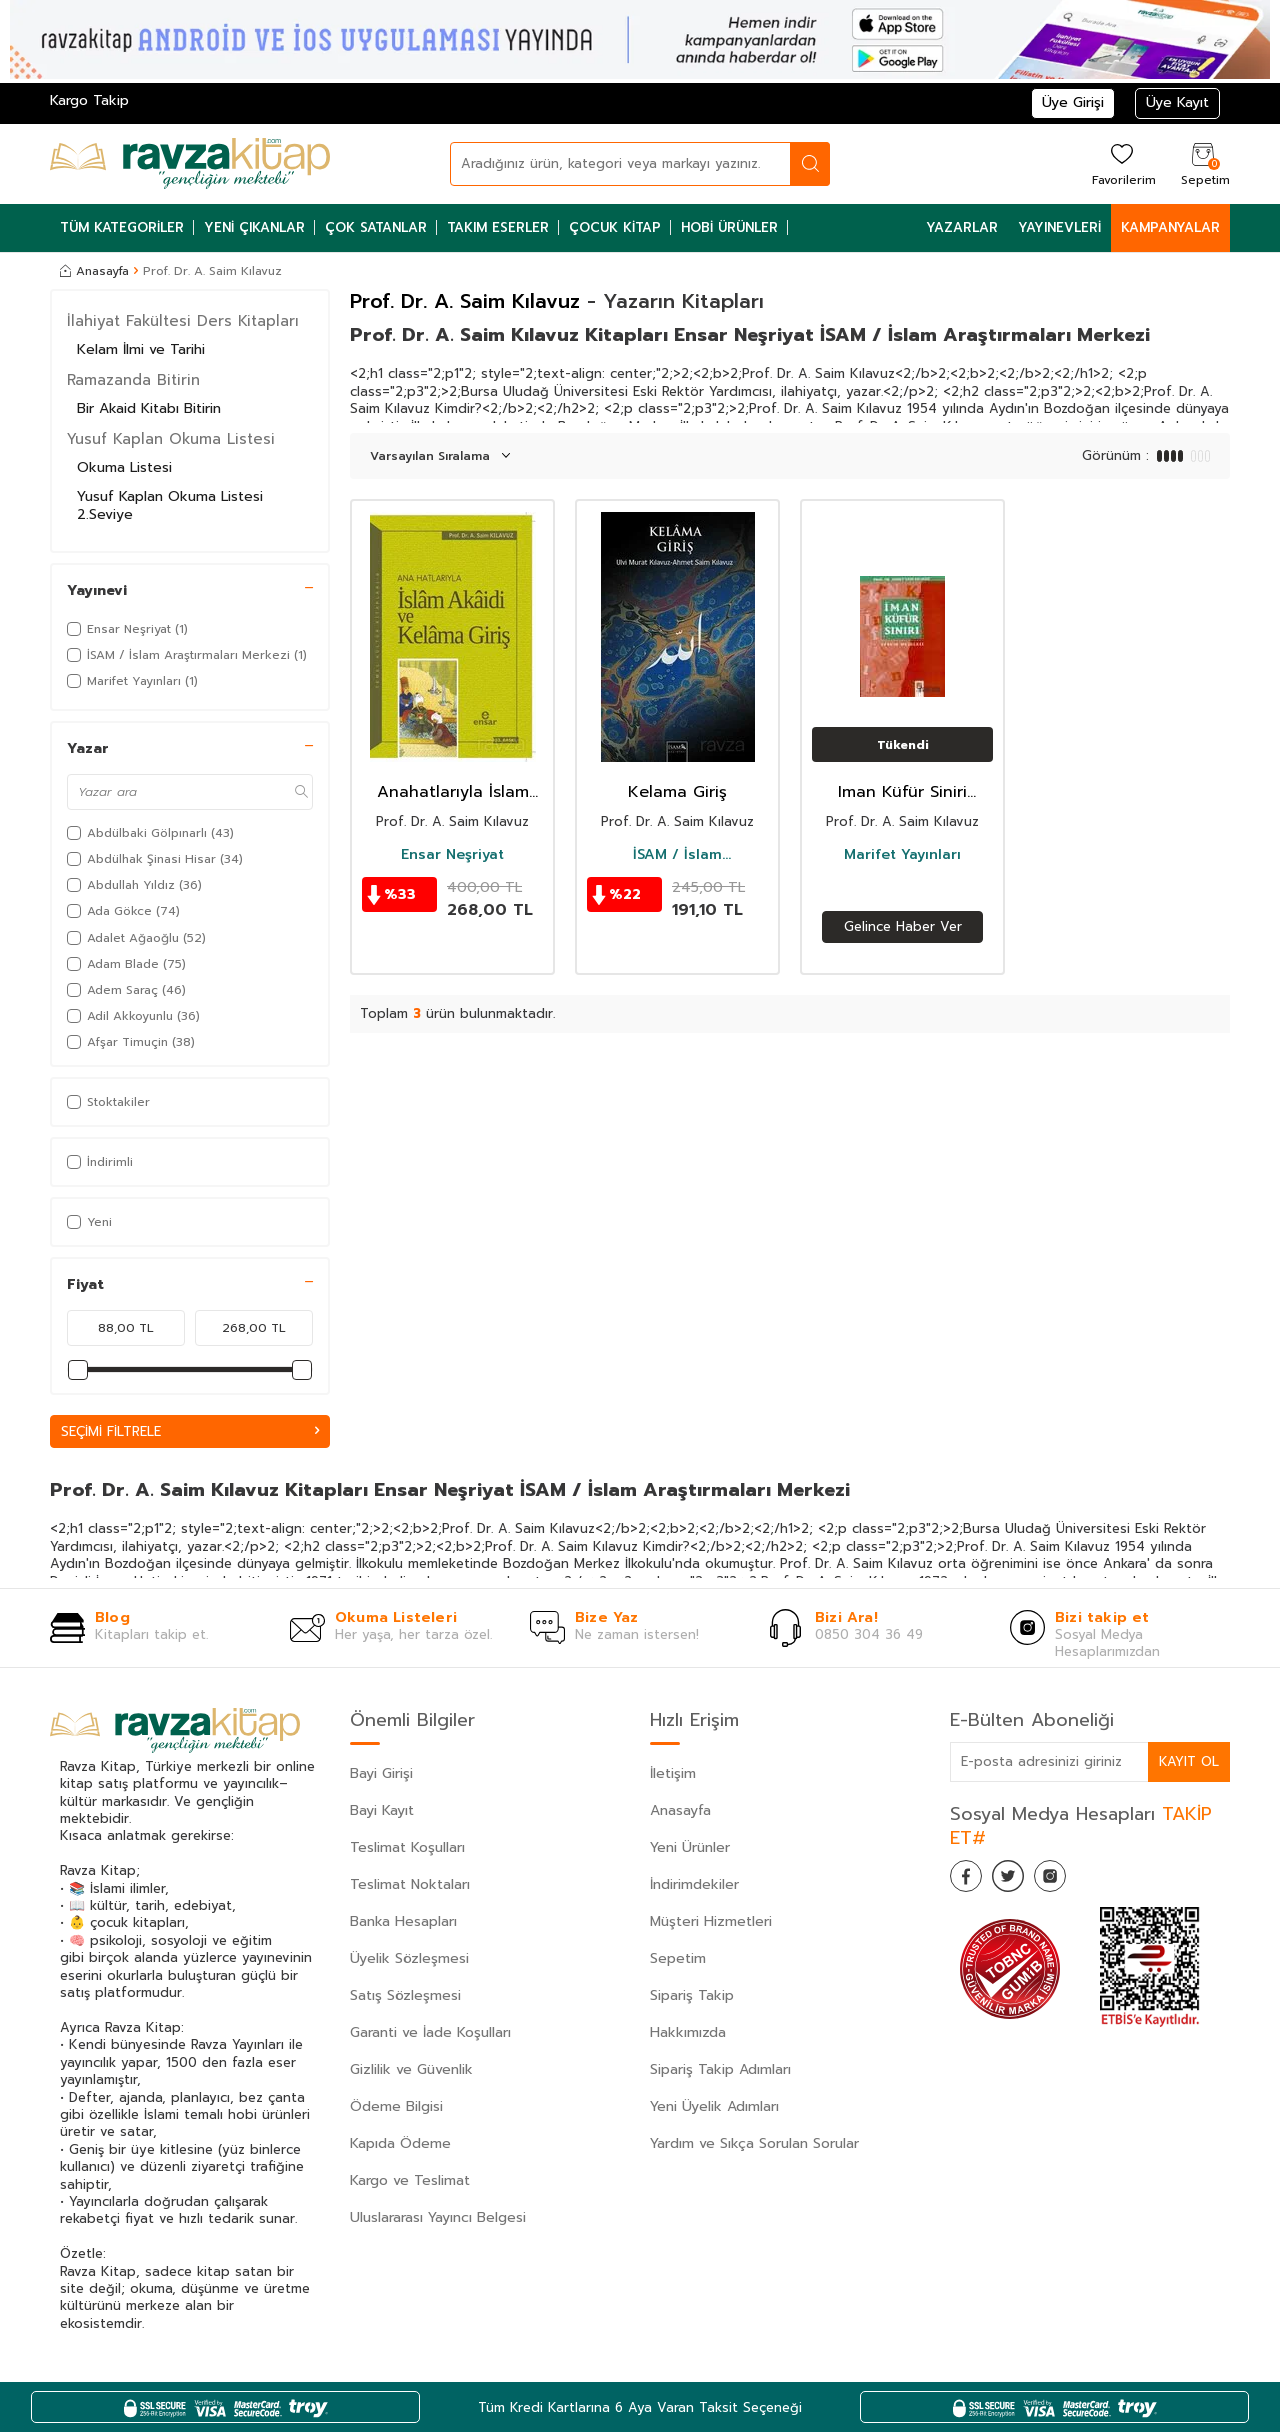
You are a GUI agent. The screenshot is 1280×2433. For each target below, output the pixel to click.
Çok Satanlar (376, 227)
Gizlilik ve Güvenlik (411, 2070)
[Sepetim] (1203, 163)
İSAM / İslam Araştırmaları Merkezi (678, 855)
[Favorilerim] (1121, 163)
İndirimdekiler (694, 1885)
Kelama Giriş (677, 792)
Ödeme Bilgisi (396, 2107)
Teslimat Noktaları (410, 1885)
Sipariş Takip (692, 1996)
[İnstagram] (1070, 1881)
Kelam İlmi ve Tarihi (141, 349)
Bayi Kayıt (382, 1811)
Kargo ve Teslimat (410, 2181)
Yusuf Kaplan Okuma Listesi (171, 439)
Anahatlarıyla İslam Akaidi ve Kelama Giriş (453, 792)
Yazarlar (962, 227)
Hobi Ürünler (729, 227)
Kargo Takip (89, 100)
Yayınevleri (1059, 227)
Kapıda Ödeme (400, 2144)
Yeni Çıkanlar (254, 227)
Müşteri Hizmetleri (711, 1922)
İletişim (673, 1774)
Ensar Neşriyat (452, 855)
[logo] (190, 164)
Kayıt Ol (1188, 1762)
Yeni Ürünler (690, 1848)
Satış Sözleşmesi (405, 1996)
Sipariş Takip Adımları (720, 2070)
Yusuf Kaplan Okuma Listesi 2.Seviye (170, 506)
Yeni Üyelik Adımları (714, 2107)
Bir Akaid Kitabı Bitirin (149, 408)
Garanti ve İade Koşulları (430, 2033)
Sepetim (678, 1959)
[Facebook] (970, 1881)
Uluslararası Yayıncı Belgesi (438, 2218)
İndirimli (100, 1162)
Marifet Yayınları (902, 855)
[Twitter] (1020, 1881)
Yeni (89, 1222)
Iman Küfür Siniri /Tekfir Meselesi (902, 792)
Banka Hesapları (403, 1922)
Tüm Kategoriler (122, 227)
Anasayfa (94, 271)
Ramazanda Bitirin (133, 380)
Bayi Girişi (381, 1774)
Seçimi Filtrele (190, 1431)
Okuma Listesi (124, 467)
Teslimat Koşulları (407, 1848)
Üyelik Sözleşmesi (409, 1959)
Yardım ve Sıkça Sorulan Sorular (754, 2144)
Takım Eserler (498, 227)
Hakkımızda (688, 2033)
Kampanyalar (1170, 227)
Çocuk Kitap (615, 227)
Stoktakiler (108, 1102)
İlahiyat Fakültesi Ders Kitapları (183, 321)
